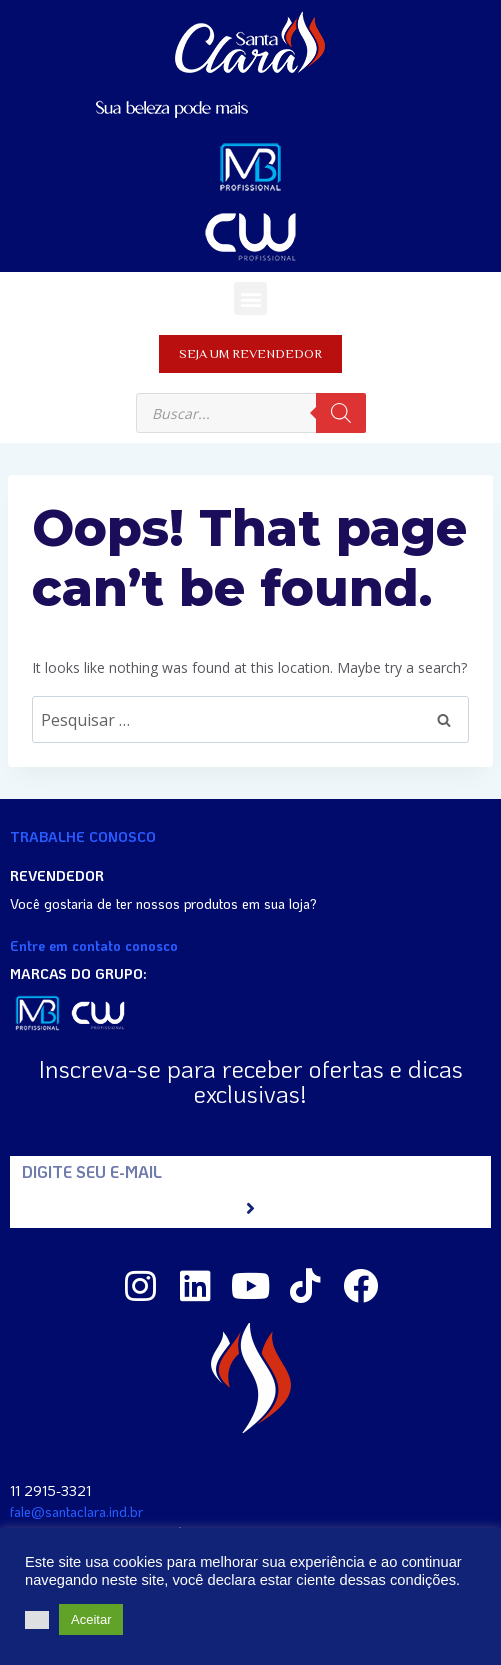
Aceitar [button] (91, 1619)
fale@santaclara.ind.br (76, 1511)
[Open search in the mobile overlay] (251, 413)
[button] (250, 298)
